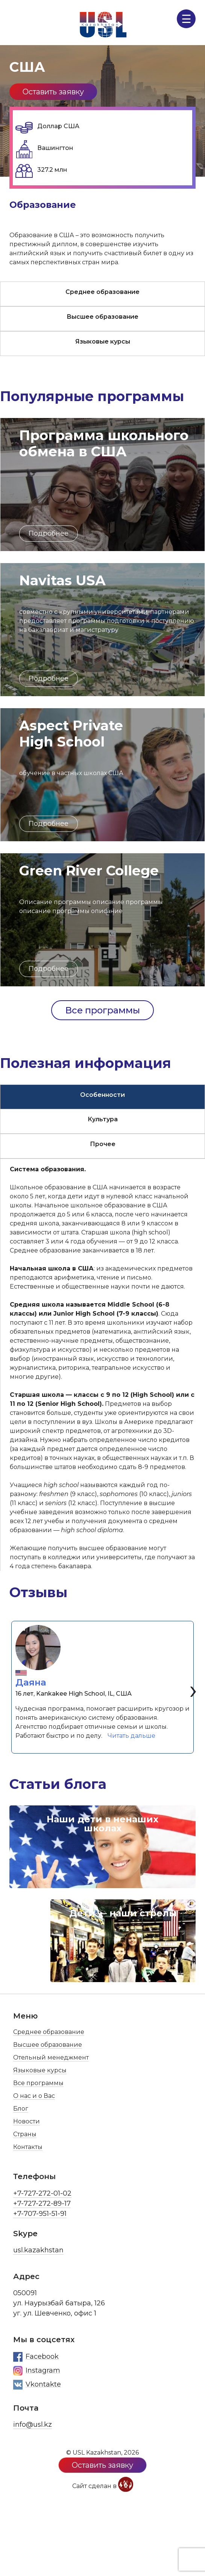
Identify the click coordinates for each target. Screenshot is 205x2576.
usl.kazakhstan (38, 2250)
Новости (26, 2121)
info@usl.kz (32, 2424)
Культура (103, 1119)
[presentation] (193, 1689)
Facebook (36, 2357)
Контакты (28, 2146)
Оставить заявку (53, 91)
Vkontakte (37, 2385)
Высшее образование (102, 316)
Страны (24, 2134)
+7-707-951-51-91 (40, 2214)
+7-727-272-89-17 (42, 2203)
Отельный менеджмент (51, 2057)
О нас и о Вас (34, 2095)
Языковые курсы (102, 341)
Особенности (102, 1094)
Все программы (102, 1010)
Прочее (102, 1144)
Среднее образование (102, 291)
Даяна (30, 1682)
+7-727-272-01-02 (42, 2193)
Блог (20, 2108)
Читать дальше (133, 1735)
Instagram (36, 2371)
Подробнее (48, 533)
